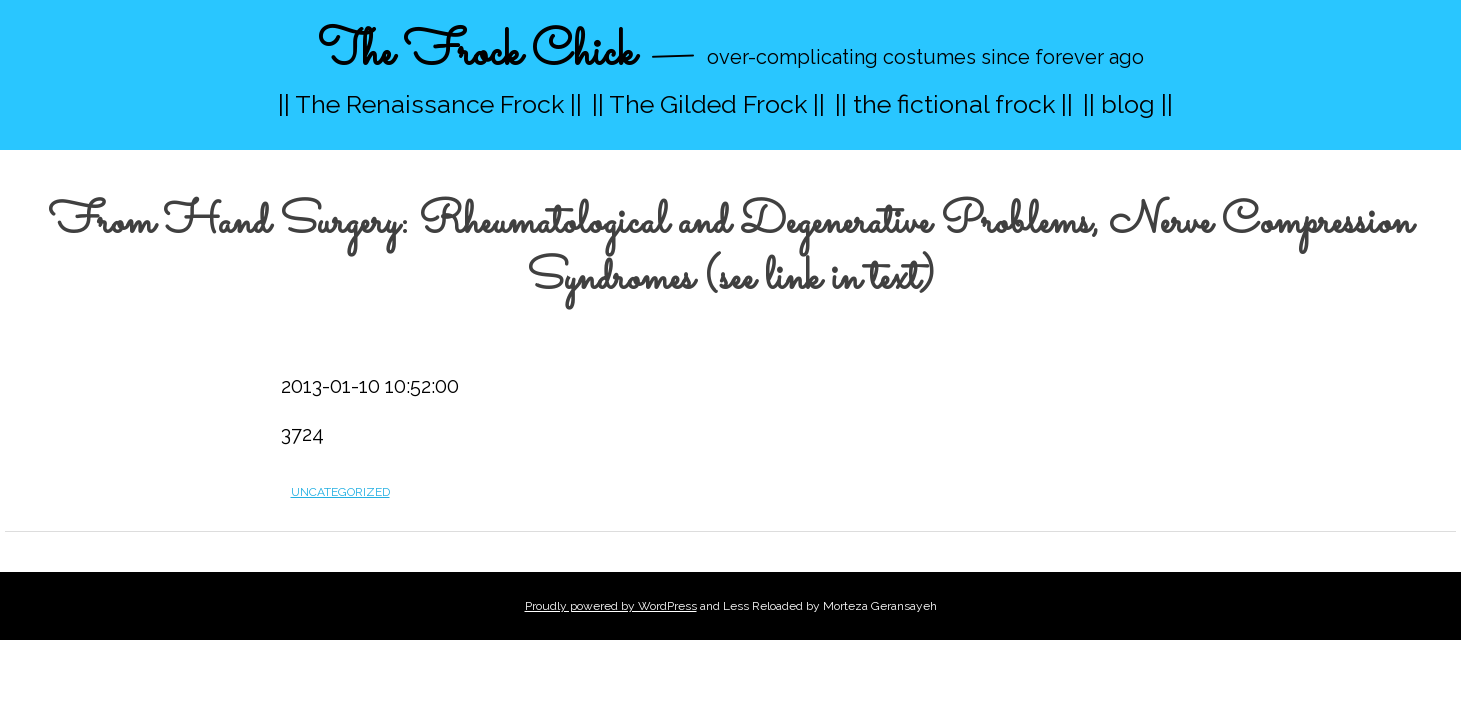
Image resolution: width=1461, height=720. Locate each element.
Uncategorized (340, 492)
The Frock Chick (476, 53)
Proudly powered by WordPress (611, 606)
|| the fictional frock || (954, 104)
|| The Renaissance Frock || (430, 104)
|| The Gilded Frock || (708, 104)
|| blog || (1128, 104)
